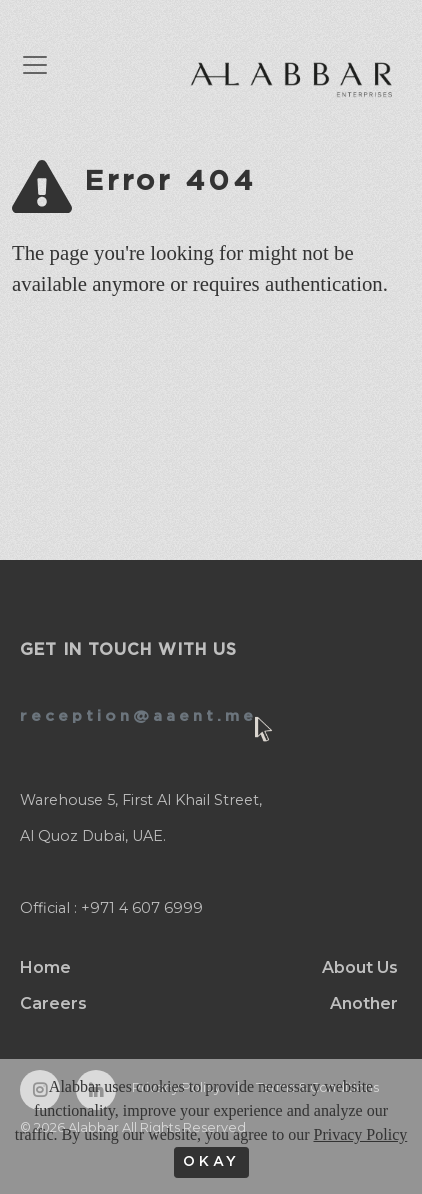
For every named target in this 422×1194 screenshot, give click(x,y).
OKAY (211, 1162)
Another (364, 1003)
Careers (53, 1003)
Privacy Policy (360, 1134)
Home (45, 967)
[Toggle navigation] (45, 65)
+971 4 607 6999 (142, 908)
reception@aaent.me (138, 716)
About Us (360, 967)
